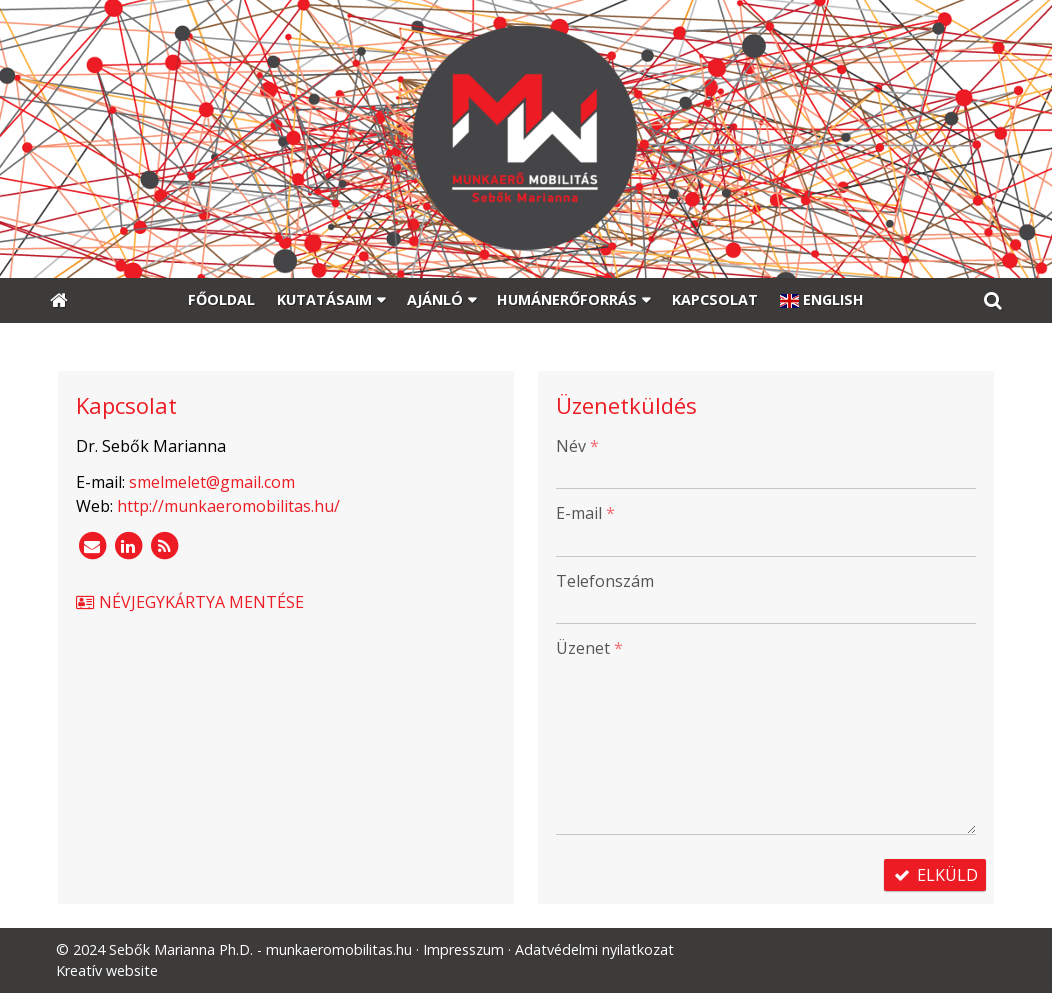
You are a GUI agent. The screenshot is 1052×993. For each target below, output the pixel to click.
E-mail (585, 513)
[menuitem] (222, 301)
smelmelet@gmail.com (212, 482)
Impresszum (463, 949)
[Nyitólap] (526, 139)
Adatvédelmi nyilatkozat (594, 949)
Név (577, 446)
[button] (993, 301)
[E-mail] (92, 546)
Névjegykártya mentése (189, 602)
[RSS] (164, 546)
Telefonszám (605, 581)
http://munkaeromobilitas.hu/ (228, 506)
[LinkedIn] (128, 546)
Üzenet (589, 648)
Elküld (935, 875)
